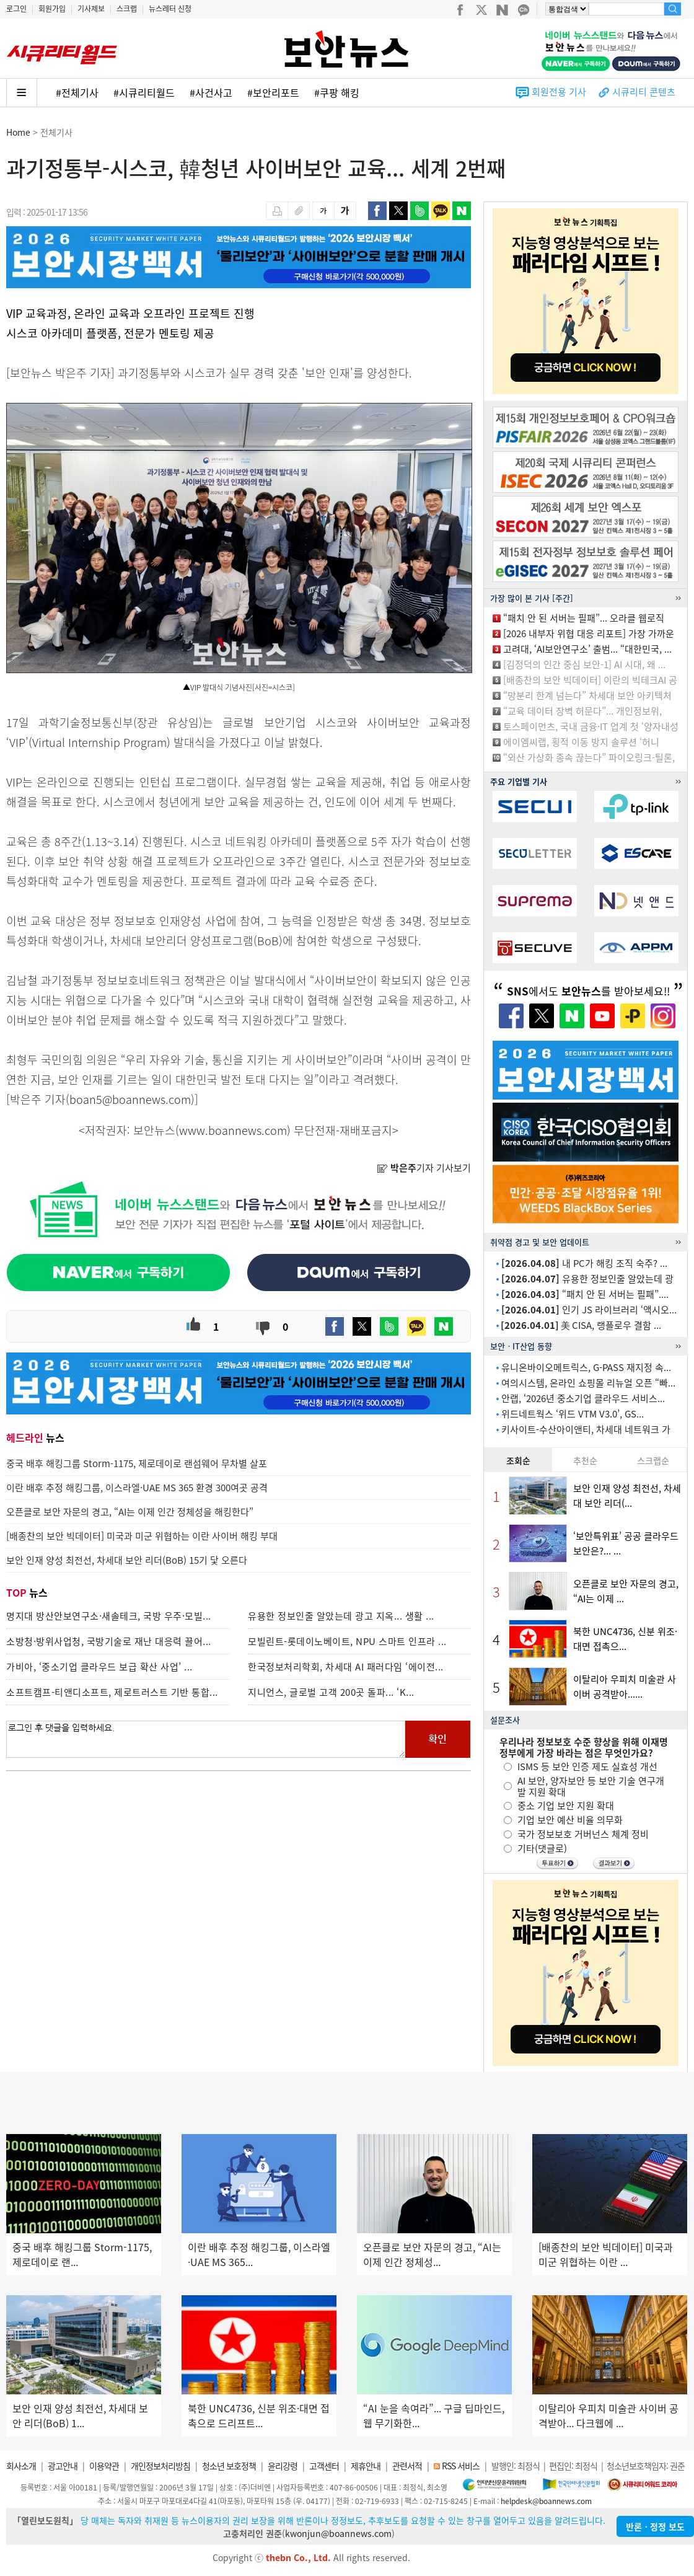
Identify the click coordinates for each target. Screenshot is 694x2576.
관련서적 (407, 2465)
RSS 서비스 (461, 2465)
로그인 (16, 8)
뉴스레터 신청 (170, 8)
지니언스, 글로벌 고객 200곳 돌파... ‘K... (331, 1692)
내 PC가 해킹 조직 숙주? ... (584, 1263)
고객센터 (324, 2465)
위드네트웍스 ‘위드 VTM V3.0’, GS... (572, 1414)
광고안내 (62, 2465)
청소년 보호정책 (229, 2465)
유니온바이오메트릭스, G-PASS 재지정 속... (586, 1367)
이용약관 (104, 2465)
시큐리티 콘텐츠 (643, 92)
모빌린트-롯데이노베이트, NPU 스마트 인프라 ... (347, 1641)
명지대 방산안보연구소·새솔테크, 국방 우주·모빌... (108, 1616)
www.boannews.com (233, 1130)
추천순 (585, 1460)
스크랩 (126, 8)
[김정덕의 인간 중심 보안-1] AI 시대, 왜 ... (584, 664)
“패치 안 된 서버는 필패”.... (585, 1294)
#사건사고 (211, 92)
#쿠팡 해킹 (336, 92)
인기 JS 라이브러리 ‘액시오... (589, 1310)
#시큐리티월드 (144, 92)
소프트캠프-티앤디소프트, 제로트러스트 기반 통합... (112, 1692)
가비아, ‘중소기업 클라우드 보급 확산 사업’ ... (99, 1667)
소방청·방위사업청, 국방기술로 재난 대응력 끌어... (108, 1641)
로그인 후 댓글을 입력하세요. (205, 1739)
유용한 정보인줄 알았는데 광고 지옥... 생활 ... (341, 1616)
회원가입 (52, 8)
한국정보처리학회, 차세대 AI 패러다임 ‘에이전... (346, 1667)
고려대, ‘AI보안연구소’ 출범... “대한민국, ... (587, 649)
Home (18, 132)
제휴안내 (365, 2465)
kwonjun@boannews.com (338, 2533)
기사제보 (91, 8)
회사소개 (21, 2465)
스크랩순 (653, 1460)
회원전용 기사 (559, 92)
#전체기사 (77, 92)
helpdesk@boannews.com (546, 2501)
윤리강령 (282, 2465)
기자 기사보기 (424, 1168)
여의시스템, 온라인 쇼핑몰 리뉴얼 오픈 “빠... (588, 1383)
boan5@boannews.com (130, 1099)
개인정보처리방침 (160, 2465)
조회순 (518, 1460)
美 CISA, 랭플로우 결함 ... (581, 1325)
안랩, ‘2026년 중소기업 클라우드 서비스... (583, 1398)
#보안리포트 (273, 92)
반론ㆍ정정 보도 (655, 2526)
